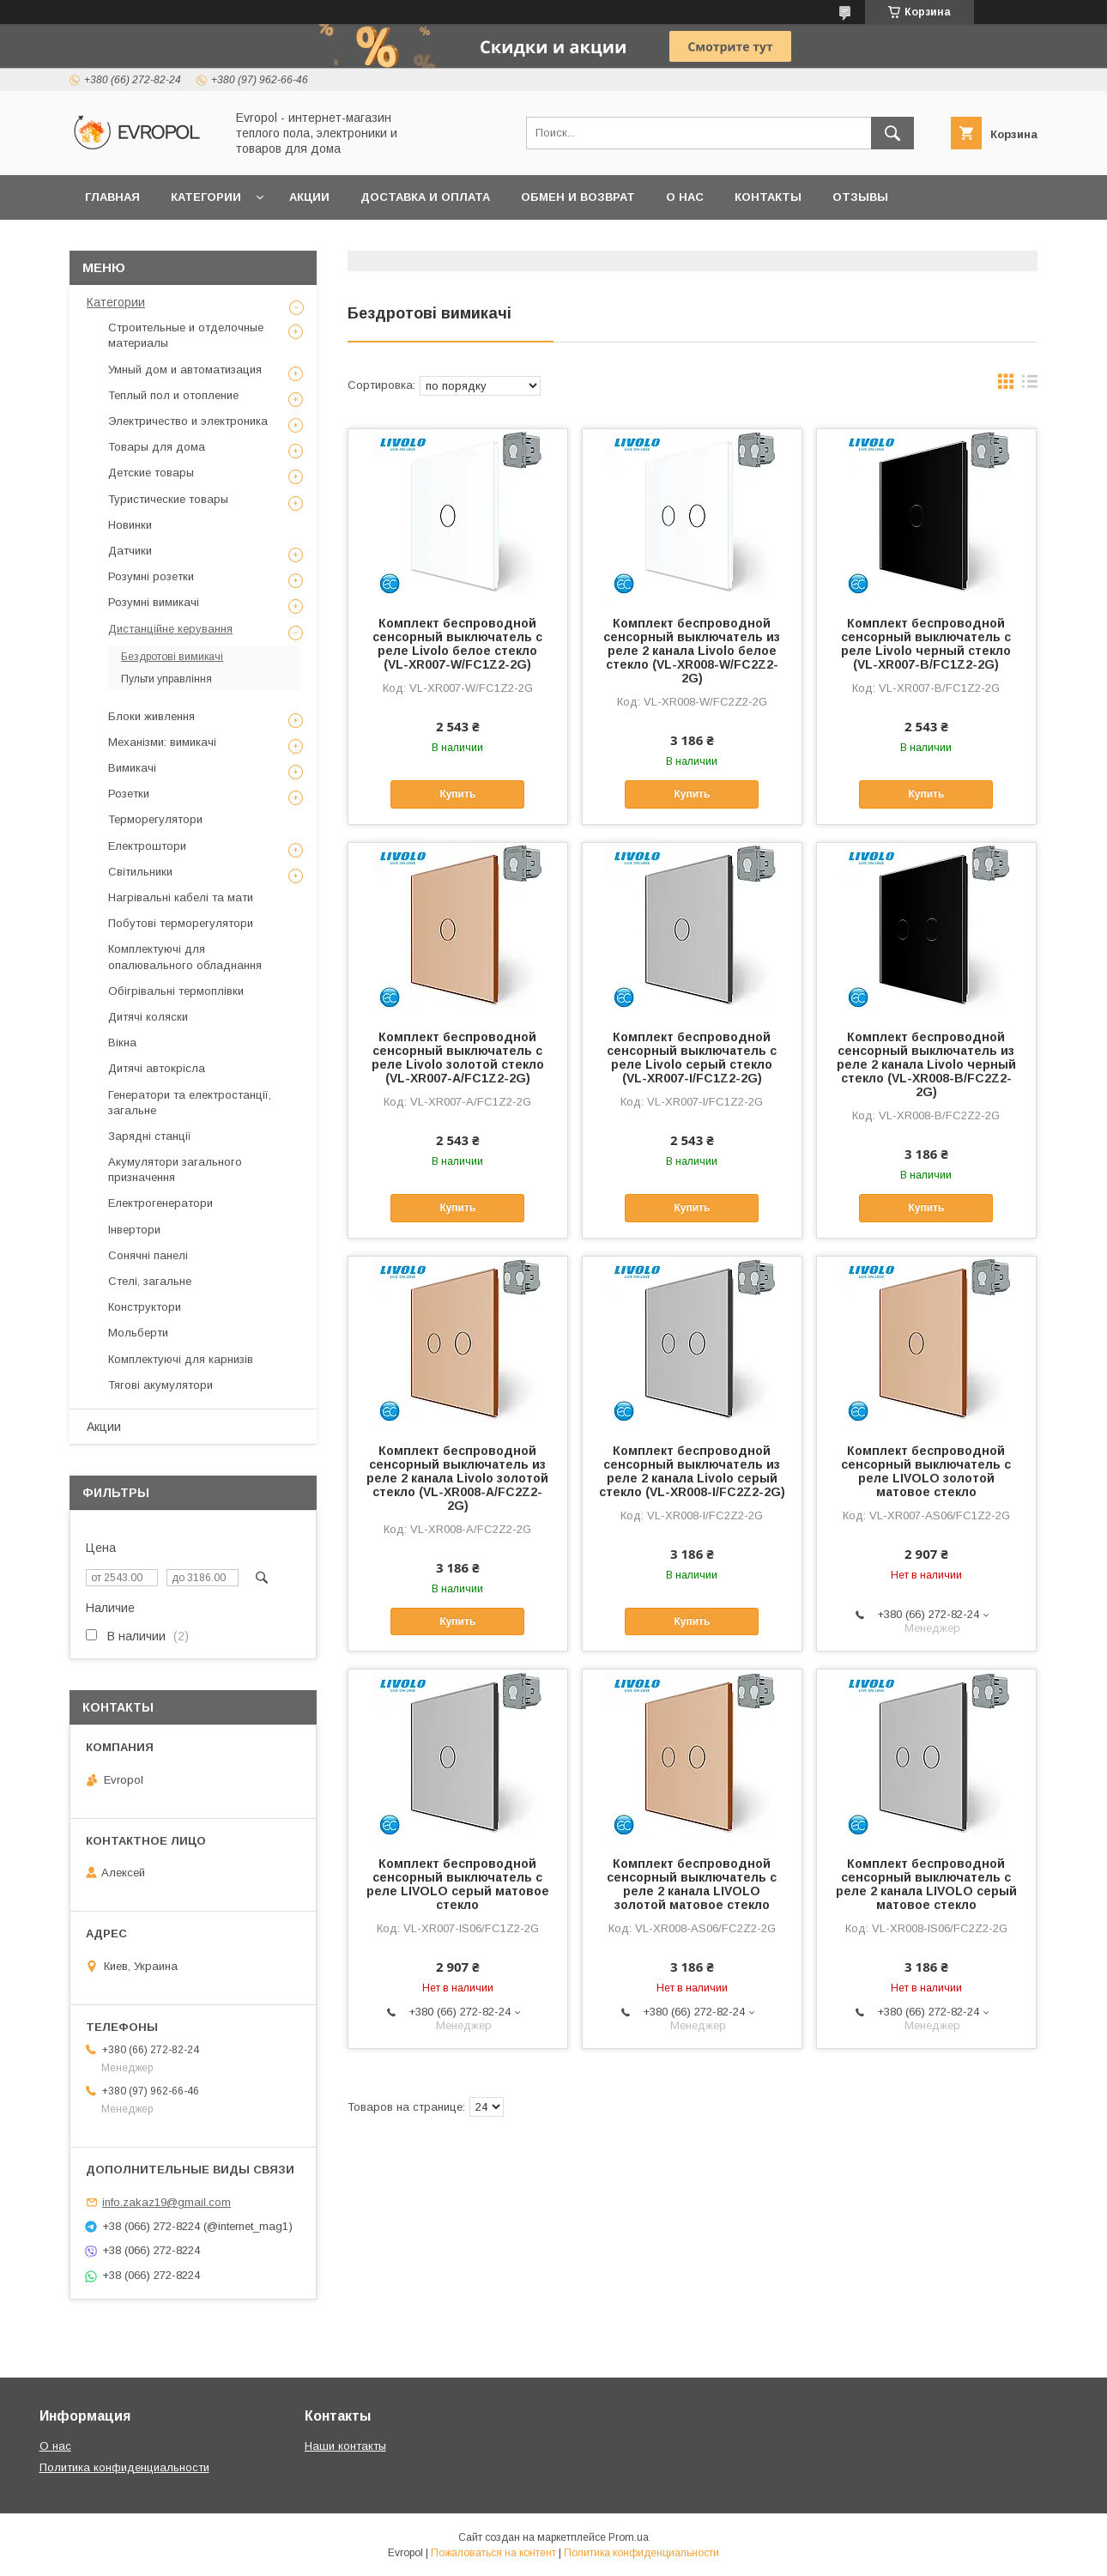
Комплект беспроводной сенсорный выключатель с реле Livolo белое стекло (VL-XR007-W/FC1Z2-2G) (457, 643)
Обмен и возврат (578, 197)
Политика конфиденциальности (124, 2467)
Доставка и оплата (425, 197)
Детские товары (151, 472)
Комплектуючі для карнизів (180, 1359)
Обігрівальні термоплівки (176, 991)
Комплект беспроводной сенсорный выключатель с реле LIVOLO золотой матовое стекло (926, 1471)
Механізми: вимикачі (162, 742)
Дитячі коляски (148, 1016)
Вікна (122, 1042)
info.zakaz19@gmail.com (166, 2202)
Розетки (128, 793)
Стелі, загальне (149, 1281)
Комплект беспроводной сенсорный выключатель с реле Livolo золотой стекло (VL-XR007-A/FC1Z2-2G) (458, 1057)
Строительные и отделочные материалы (185, 335)
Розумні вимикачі (153, 602)
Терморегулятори (155, 819)
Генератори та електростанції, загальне (189, 1102)
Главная (112, 197)
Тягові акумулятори (160, 1385)
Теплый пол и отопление (173, 395)
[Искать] (892, 133)
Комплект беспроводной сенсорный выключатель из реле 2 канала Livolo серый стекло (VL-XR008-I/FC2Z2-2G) (692, 1471)
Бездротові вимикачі (172, 657)
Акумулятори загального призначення (175, 1169)
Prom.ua (628, 2537)
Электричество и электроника (188, 421)
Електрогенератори (160, 1203)
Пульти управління (166, 679)
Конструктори (144, 1306)
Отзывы (860, 197)
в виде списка (1029, 385)
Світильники (140, 871)
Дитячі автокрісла (156, 1068)
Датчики (130, 550)
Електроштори (147, 845)
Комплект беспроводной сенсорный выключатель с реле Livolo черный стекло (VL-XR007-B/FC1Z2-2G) (926, 643)
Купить (457, 794)
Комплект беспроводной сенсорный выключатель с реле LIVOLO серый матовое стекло (457, 1884)
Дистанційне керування (170, 628)
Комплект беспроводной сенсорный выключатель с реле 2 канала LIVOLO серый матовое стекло (926, 1884)
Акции (309, 197)
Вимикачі (132, 767)
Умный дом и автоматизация (185, 369)
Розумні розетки (151, 576)
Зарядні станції (149, 1136)
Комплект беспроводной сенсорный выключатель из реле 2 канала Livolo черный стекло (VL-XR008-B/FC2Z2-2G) (926, 1064)
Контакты (768, 197)
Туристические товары (168, 499)
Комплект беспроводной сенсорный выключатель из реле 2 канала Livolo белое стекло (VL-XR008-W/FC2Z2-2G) (691, 650)
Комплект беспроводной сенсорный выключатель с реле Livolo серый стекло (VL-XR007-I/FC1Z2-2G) (692, 1057)
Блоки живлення (151, 716)
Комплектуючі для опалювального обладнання (185, 957)
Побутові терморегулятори (180, 923)
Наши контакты (345, 2446)
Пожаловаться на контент (493, 2553)
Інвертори (134, 1229)
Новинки (130, 524)
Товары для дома (156, 446)
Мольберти (138, 1332)
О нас (685, 197)
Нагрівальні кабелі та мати (180, 897)
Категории (206, 197)
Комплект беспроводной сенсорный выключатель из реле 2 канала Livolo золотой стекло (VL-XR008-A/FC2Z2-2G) (457, 1478)
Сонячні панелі (148, 1255)
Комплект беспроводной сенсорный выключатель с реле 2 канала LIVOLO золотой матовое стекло (692, 1884)
